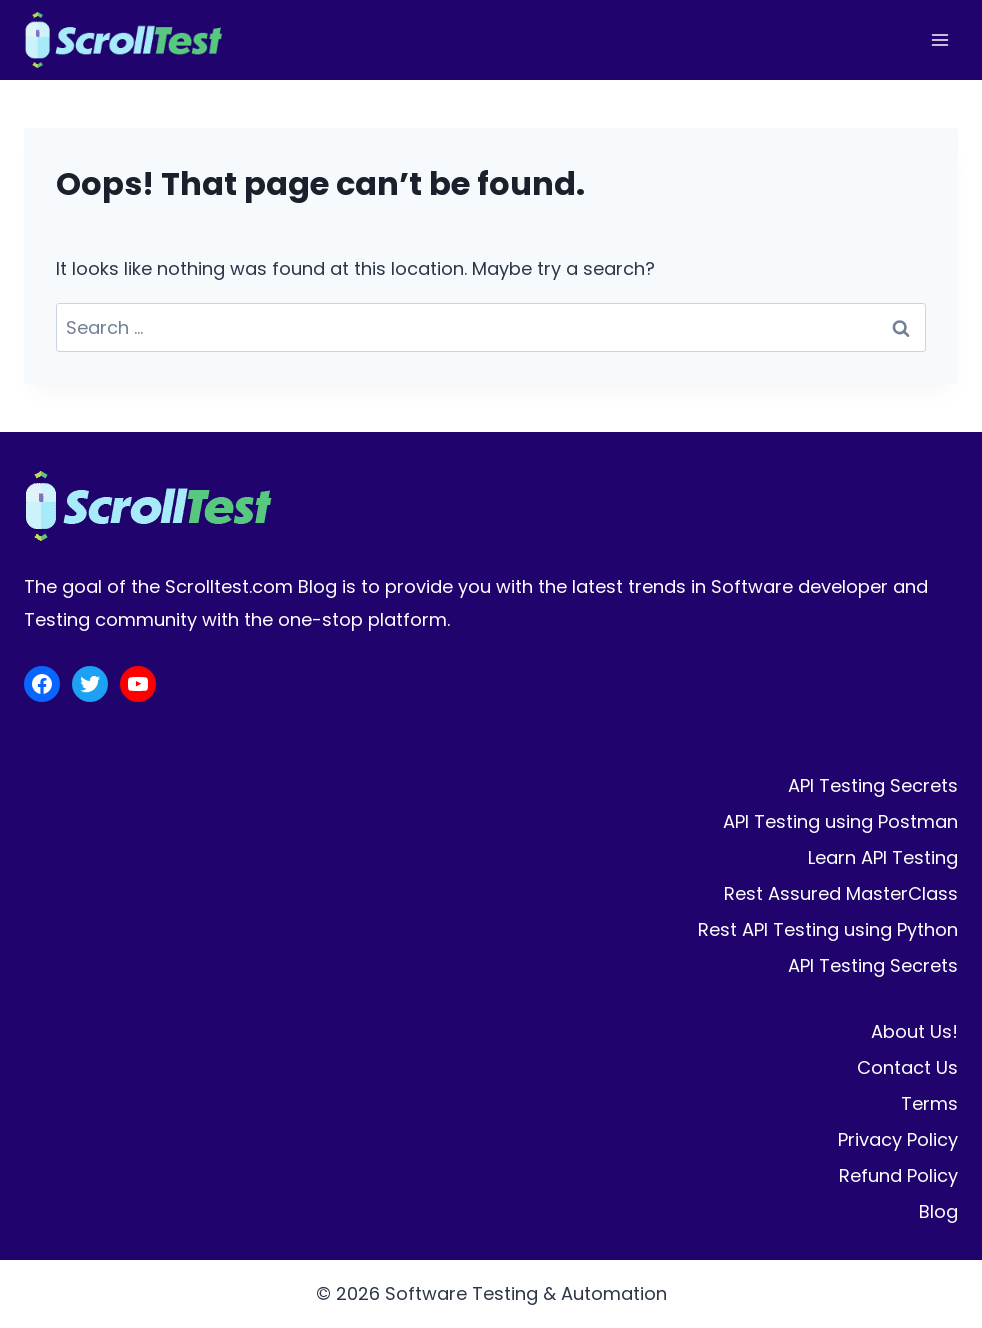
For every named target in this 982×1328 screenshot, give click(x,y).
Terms (929, 1103)
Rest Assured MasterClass (841, 893)
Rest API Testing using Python (828, 929)
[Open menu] (939, 39)
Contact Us (907, 1067)
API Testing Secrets (873, 785)
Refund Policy (898, 1175)
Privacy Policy (898, 1139)
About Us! (914, 1031)
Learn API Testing (883, 857)
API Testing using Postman (840, 821)
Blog (938, 1211)
